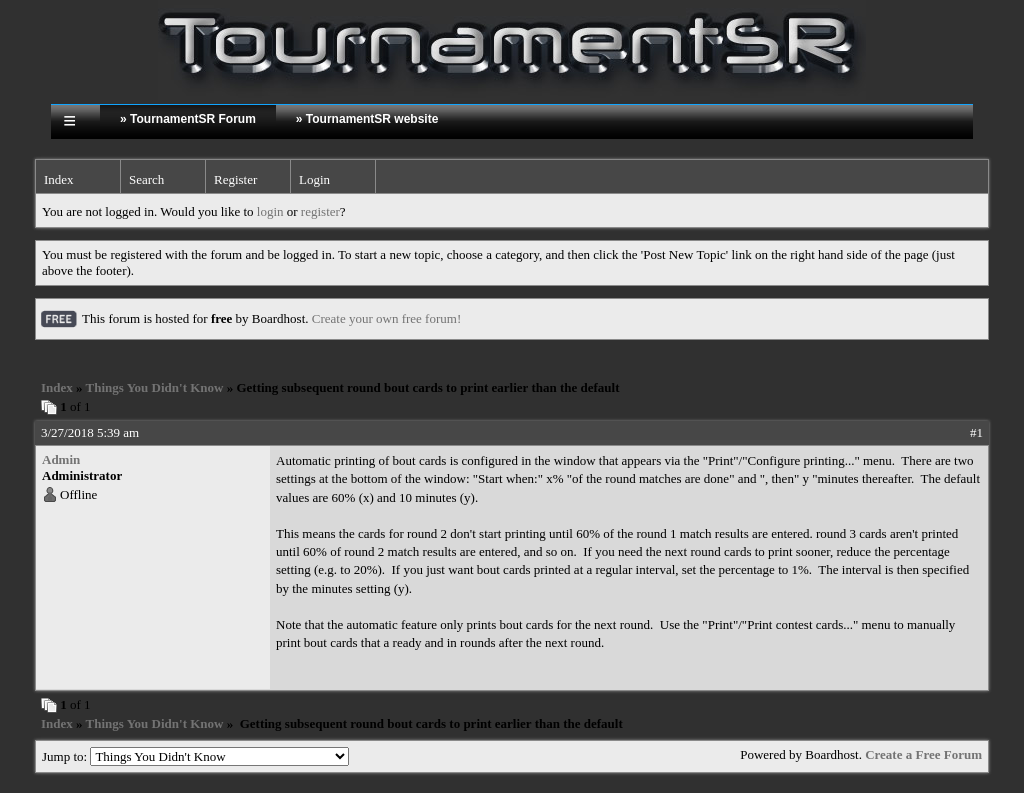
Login (314, 179)
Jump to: (195, 756)
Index (59, 179)
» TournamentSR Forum (188, 119)
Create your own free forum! (386, 318)
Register (235, 179)
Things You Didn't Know (155, 387)
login (270, 211)
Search (146, 179)
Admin (61, 459)
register (320, 211)
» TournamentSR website (367, 119)
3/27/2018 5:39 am (90, 432)
